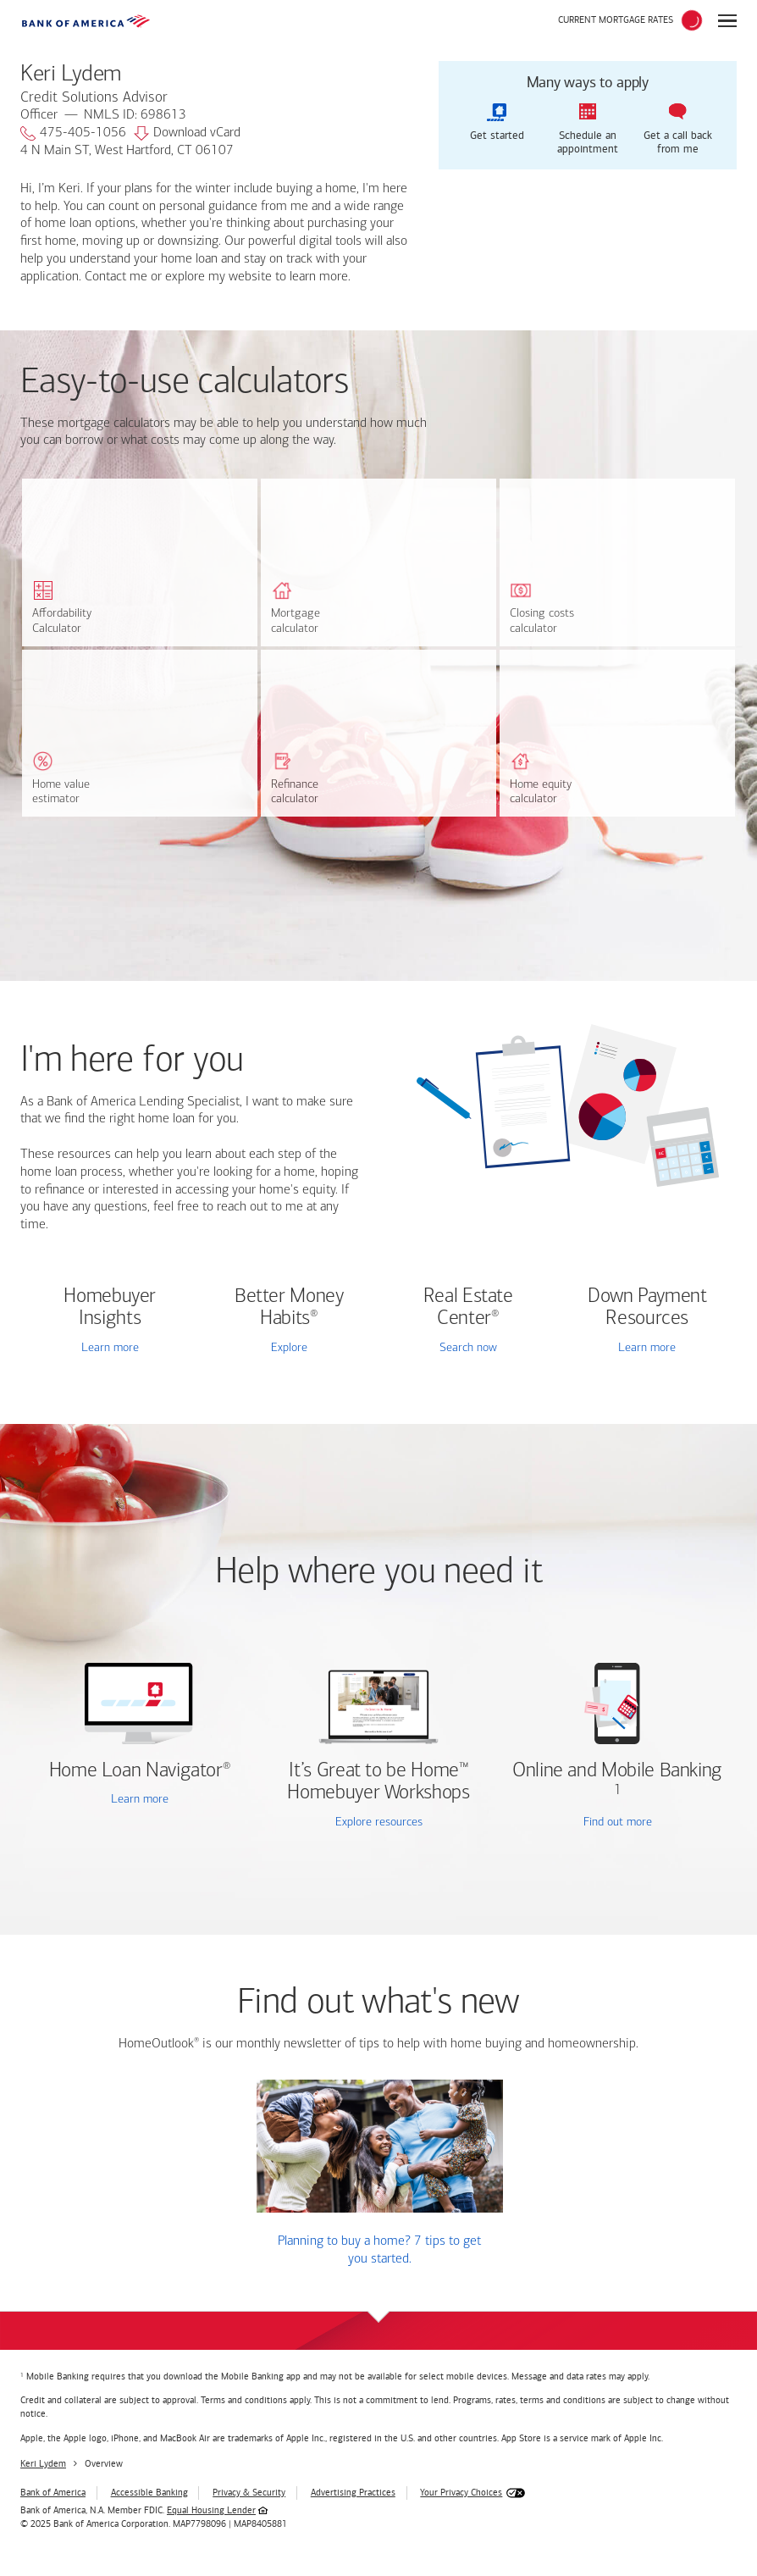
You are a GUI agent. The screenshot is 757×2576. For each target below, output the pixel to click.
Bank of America (53, 2492)
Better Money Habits (289, 1308)
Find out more (580, 1823)
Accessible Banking (149, 2492)
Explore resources (379, 1822)
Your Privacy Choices (461, 2492)
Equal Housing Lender (211, 2510)
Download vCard (187, 133)
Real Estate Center (468, 1308)
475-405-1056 (73, 133)
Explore (289, 1348)
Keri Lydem (43, 2463)
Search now (468, 1348)
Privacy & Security (249, 2492)
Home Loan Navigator (140, 1771)
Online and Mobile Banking (617, 1771)
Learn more (110, 1348)
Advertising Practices (353, 2492)
